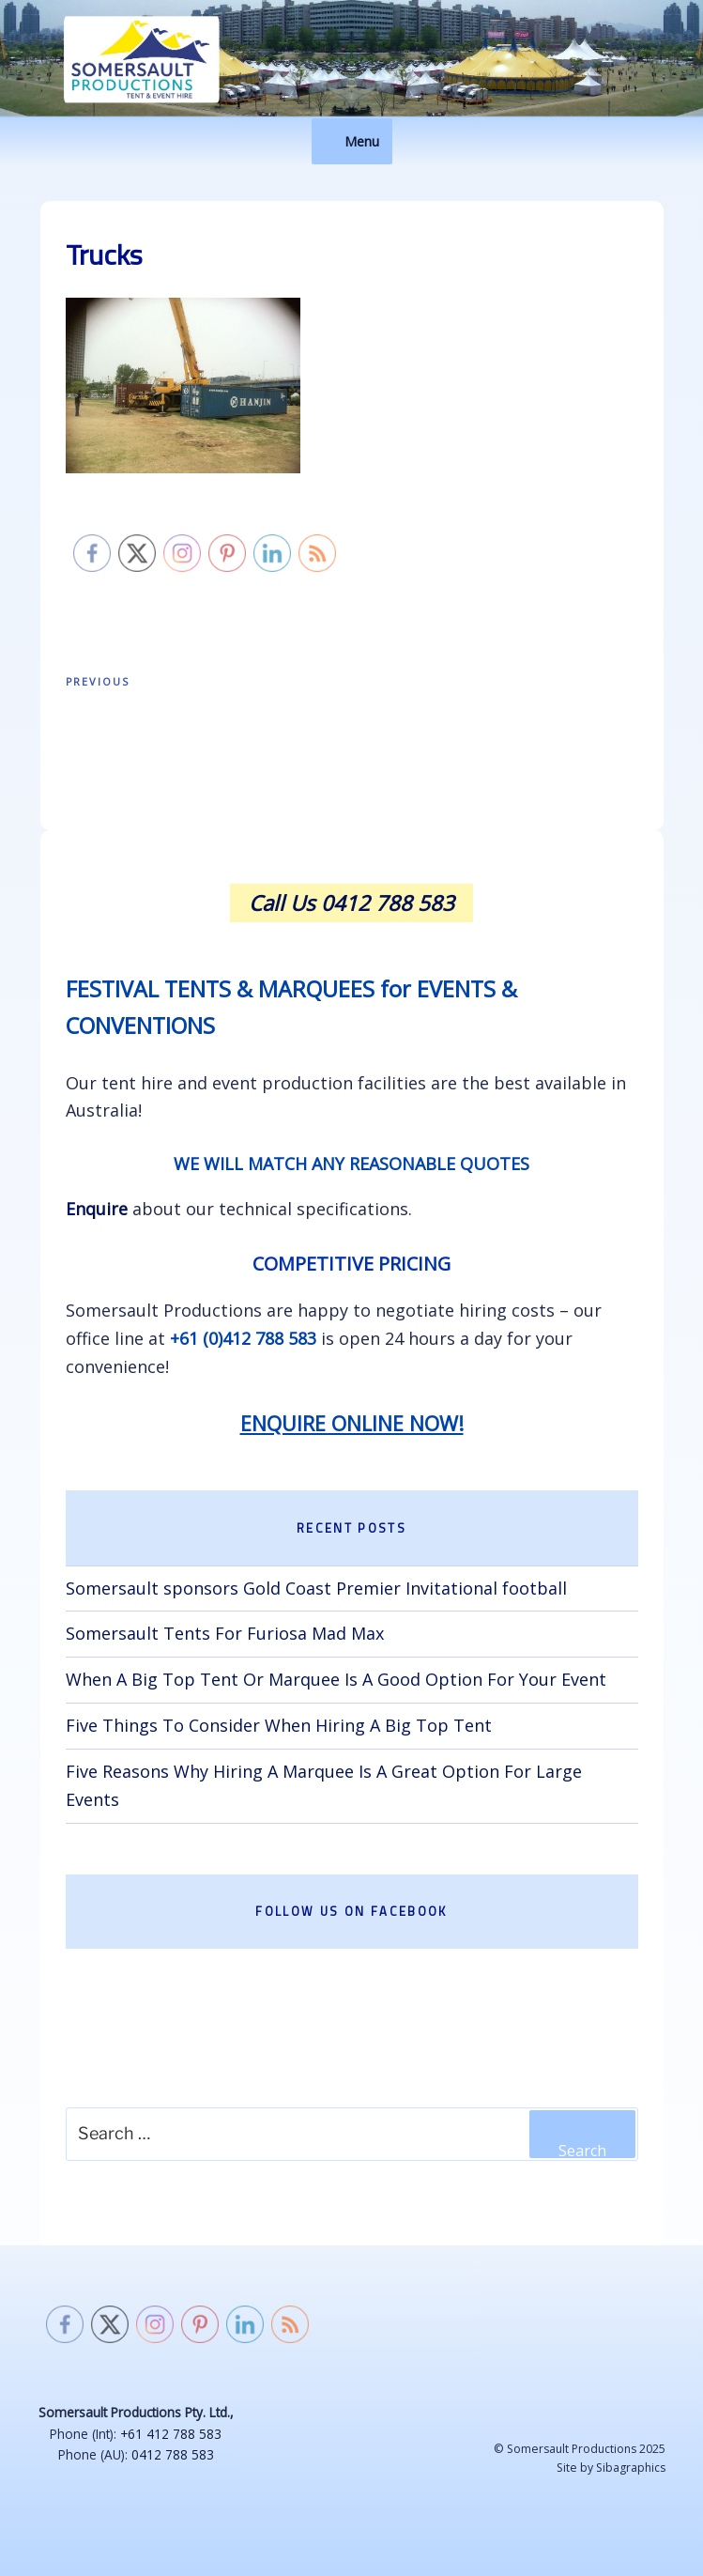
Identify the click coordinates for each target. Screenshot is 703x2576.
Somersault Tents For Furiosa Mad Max (225, 1633)
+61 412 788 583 (171, 2434)
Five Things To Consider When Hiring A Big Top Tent (279, 1725)
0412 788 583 (172, 2454)
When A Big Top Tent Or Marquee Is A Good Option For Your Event (336, 1679)
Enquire (97, 1208)
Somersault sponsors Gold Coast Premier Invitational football (316, 1588)
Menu (352, 141)
